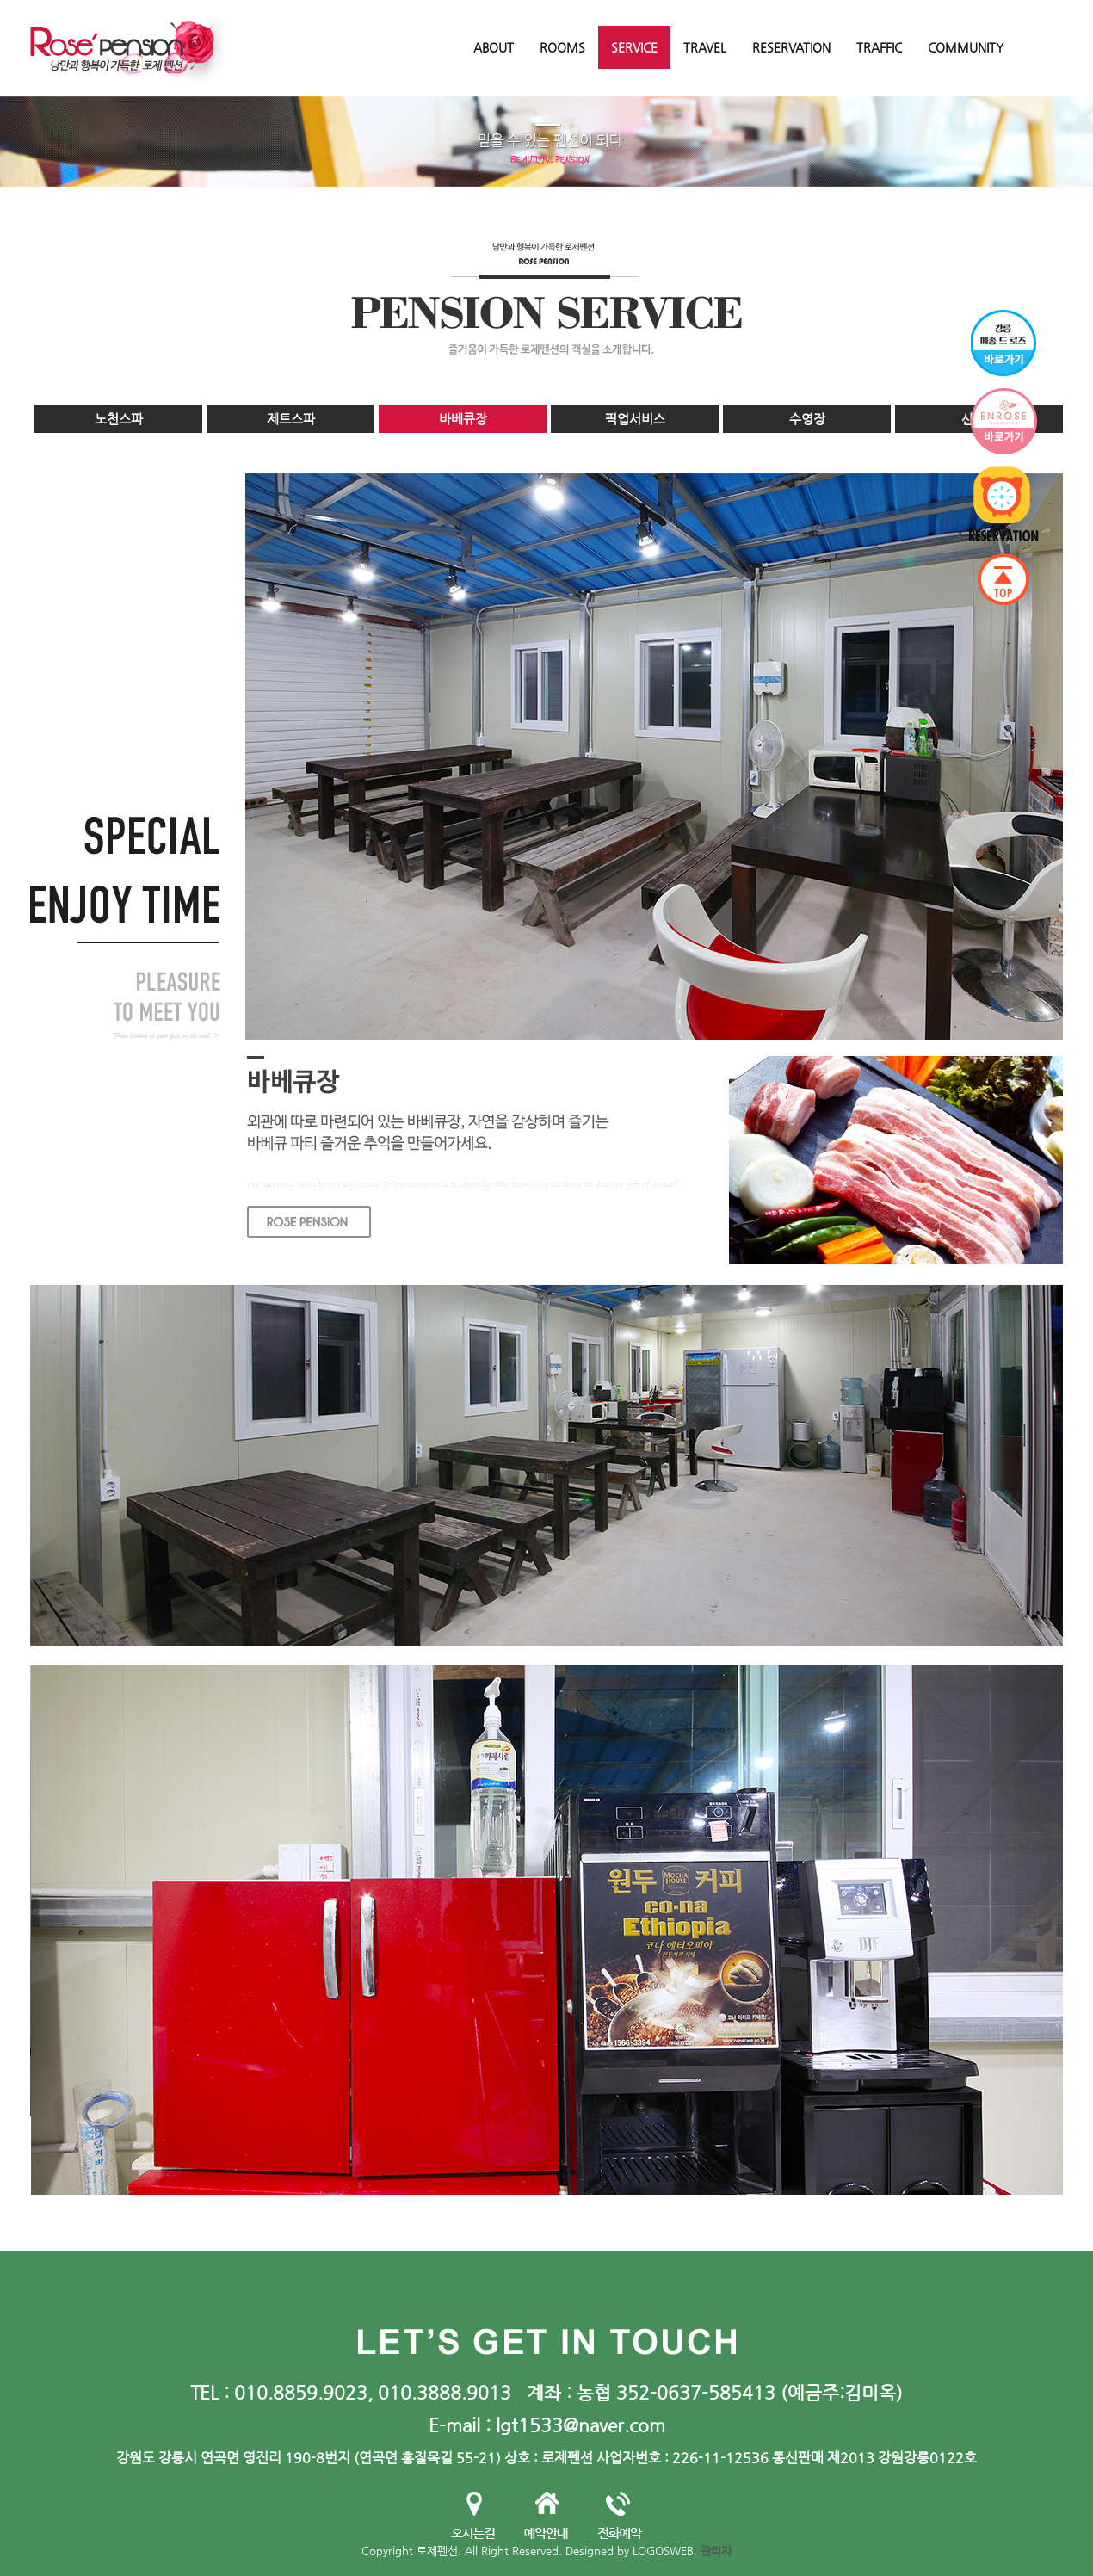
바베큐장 (463, 418)
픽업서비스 (635, 418)
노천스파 (119, 418)
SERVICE (634, 47)
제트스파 (291, 418)
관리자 (716, 2550)
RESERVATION (791, 47)
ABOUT (493, 47)
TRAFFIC (879, 47)
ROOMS (562, 47)
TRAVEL (704, 47)
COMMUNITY (965, 47)
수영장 (807, 418)
